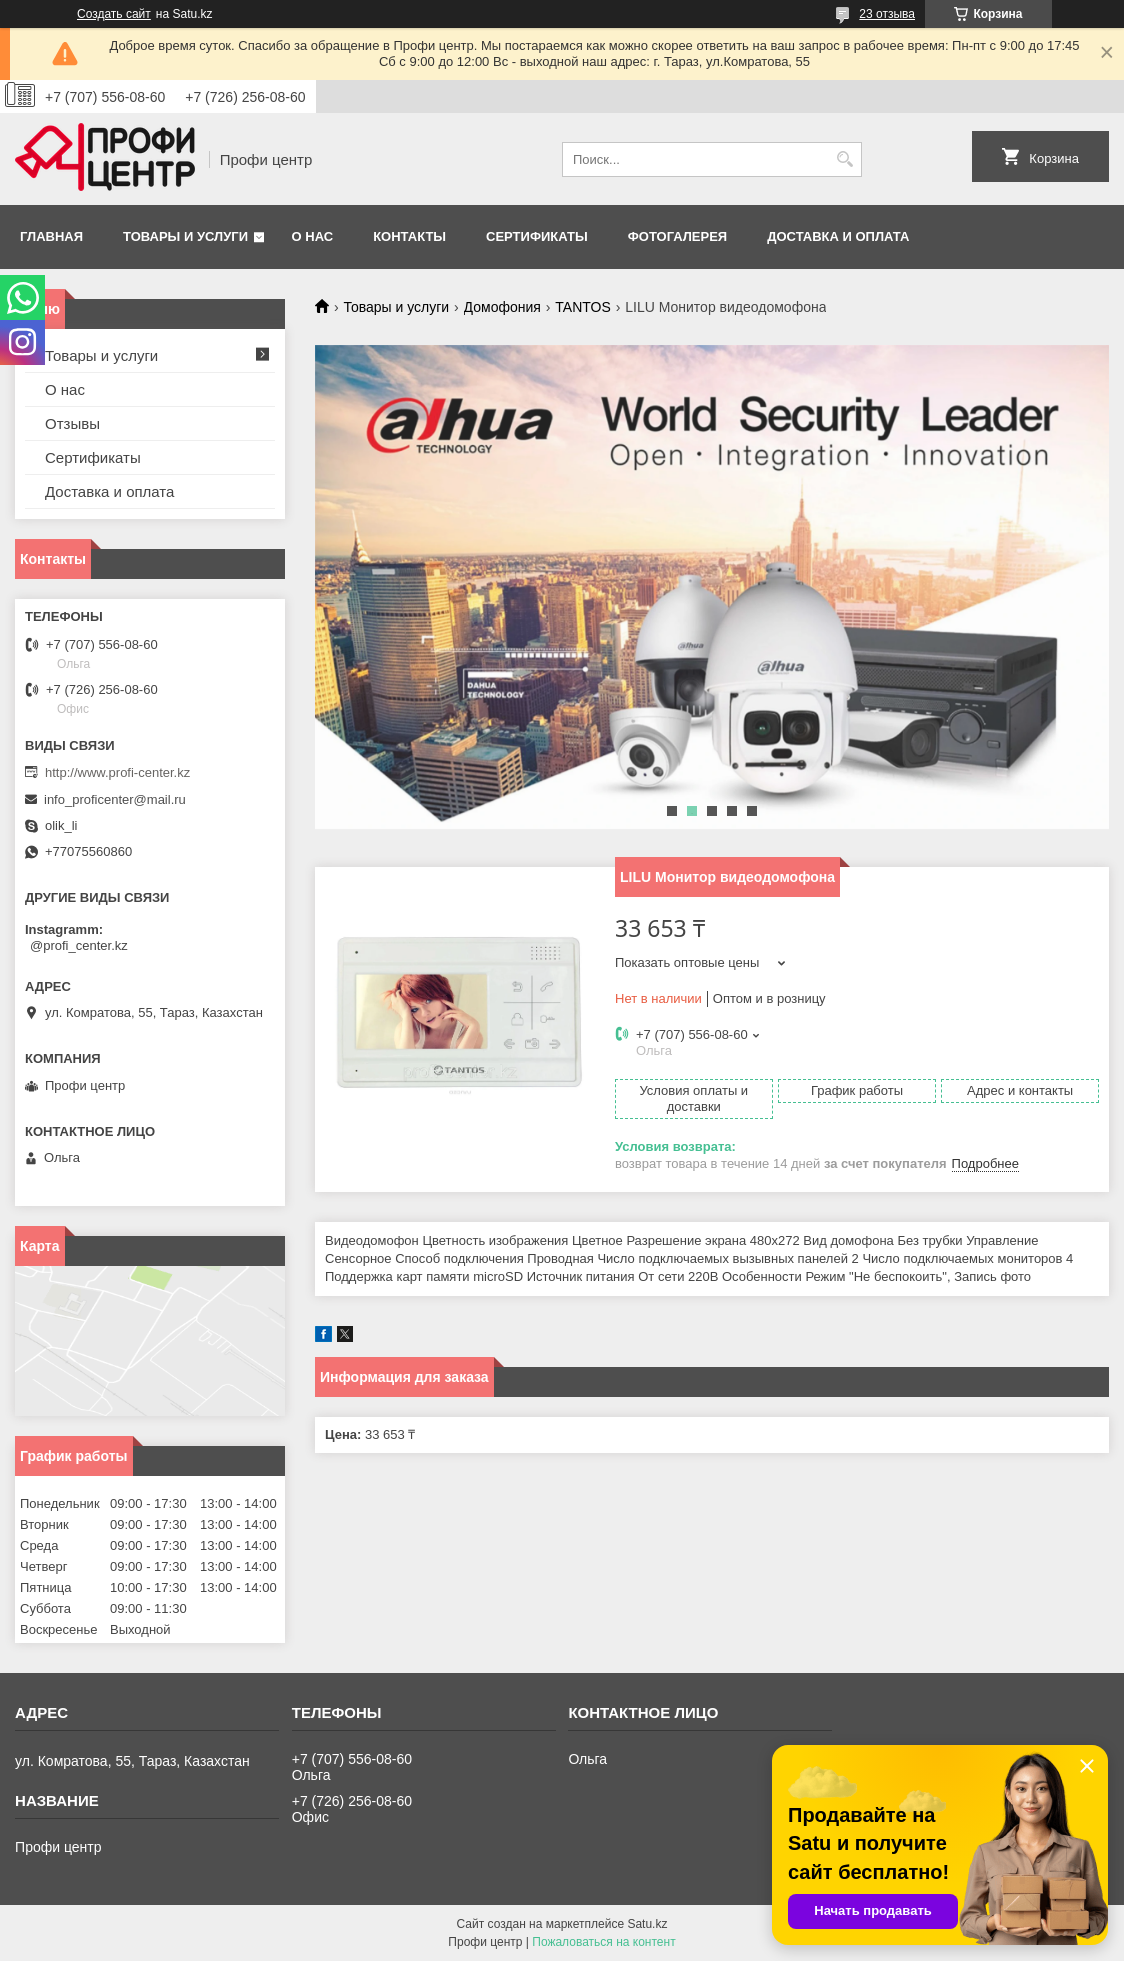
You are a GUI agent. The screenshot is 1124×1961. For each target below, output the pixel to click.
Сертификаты (537, 236)
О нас (313, 236)
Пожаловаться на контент (603, 1942)
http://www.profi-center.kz (117, 772)
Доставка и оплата (838, 236)
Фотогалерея (678, 236)
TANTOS (583, 307)
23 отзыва (887, 14)
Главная (51, 236)
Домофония (502, 307)
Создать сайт (114, 14)
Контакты (409, 236)
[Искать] (844, 159)
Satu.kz (647, 1924)
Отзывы (72, 423)
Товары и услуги (185, 236)
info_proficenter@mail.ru (115, 799)
